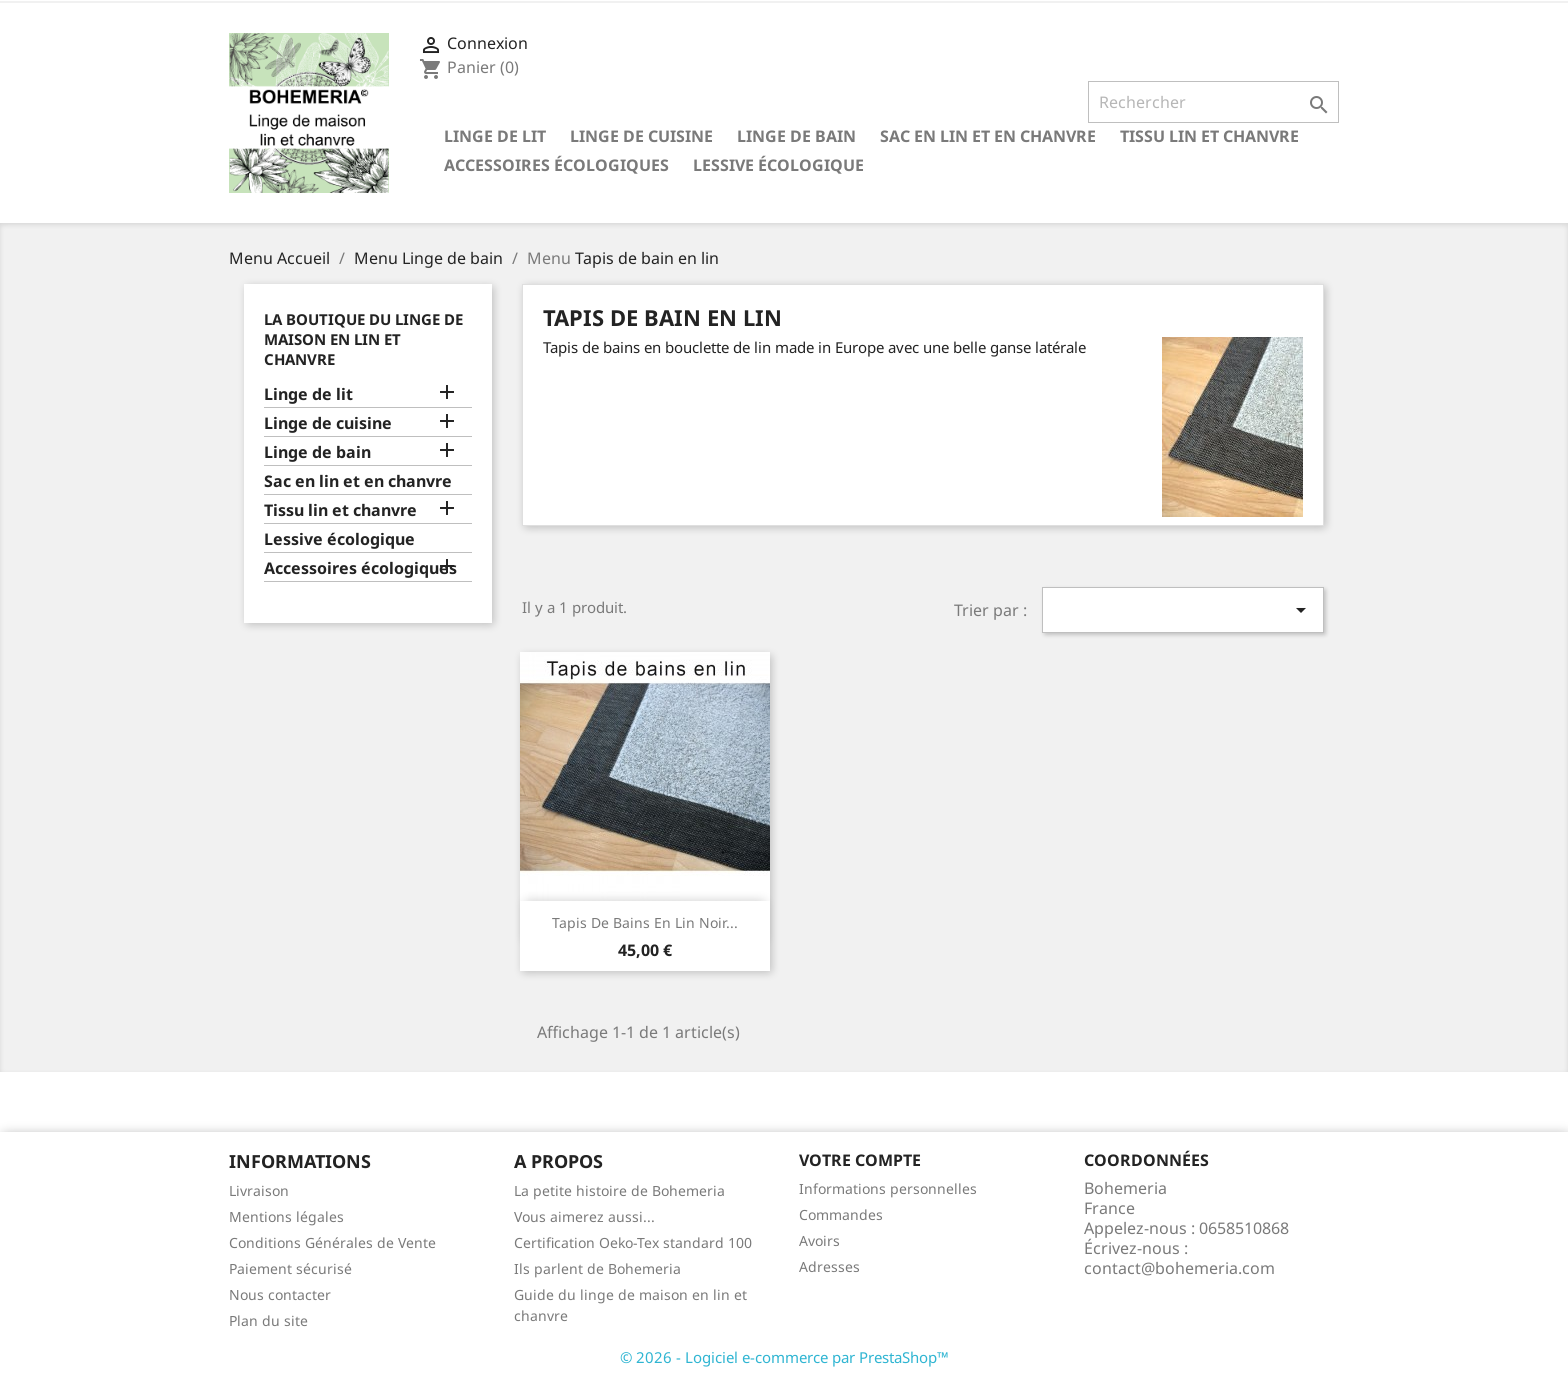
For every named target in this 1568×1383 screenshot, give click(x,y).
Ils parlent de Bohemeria (597, 1268)
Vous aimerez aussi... (584, 1216)
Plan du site (268, 1320)
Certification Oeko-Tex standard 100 (633, 1242)
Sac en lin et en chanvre (988, 136)
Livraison (259, 1190)
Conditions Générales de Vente (332, 1242)
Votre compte (860, 1160)
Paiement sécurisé (290, 1268)
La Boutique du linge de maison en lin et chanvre (363, 339)
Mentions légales (286, 1216)
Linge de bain (796, 136)
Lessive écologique (778, 165)
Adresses (829, 1266)
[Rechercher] (1213, 102)
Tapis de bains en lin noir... (645, 922)
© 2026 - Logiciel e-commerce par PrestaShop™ (784, 1357)
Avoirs (819, 1240)
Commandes (841, 1214)
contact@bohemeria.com (1179, 1268)
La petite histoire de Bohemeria (619, 1190)
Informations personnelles (888, 1188)
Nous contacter (280, 1294)
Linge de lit (495, 136)
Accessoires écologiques (556, 165)
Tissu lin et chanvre (1209, 136)
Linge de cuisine (641, 136)
